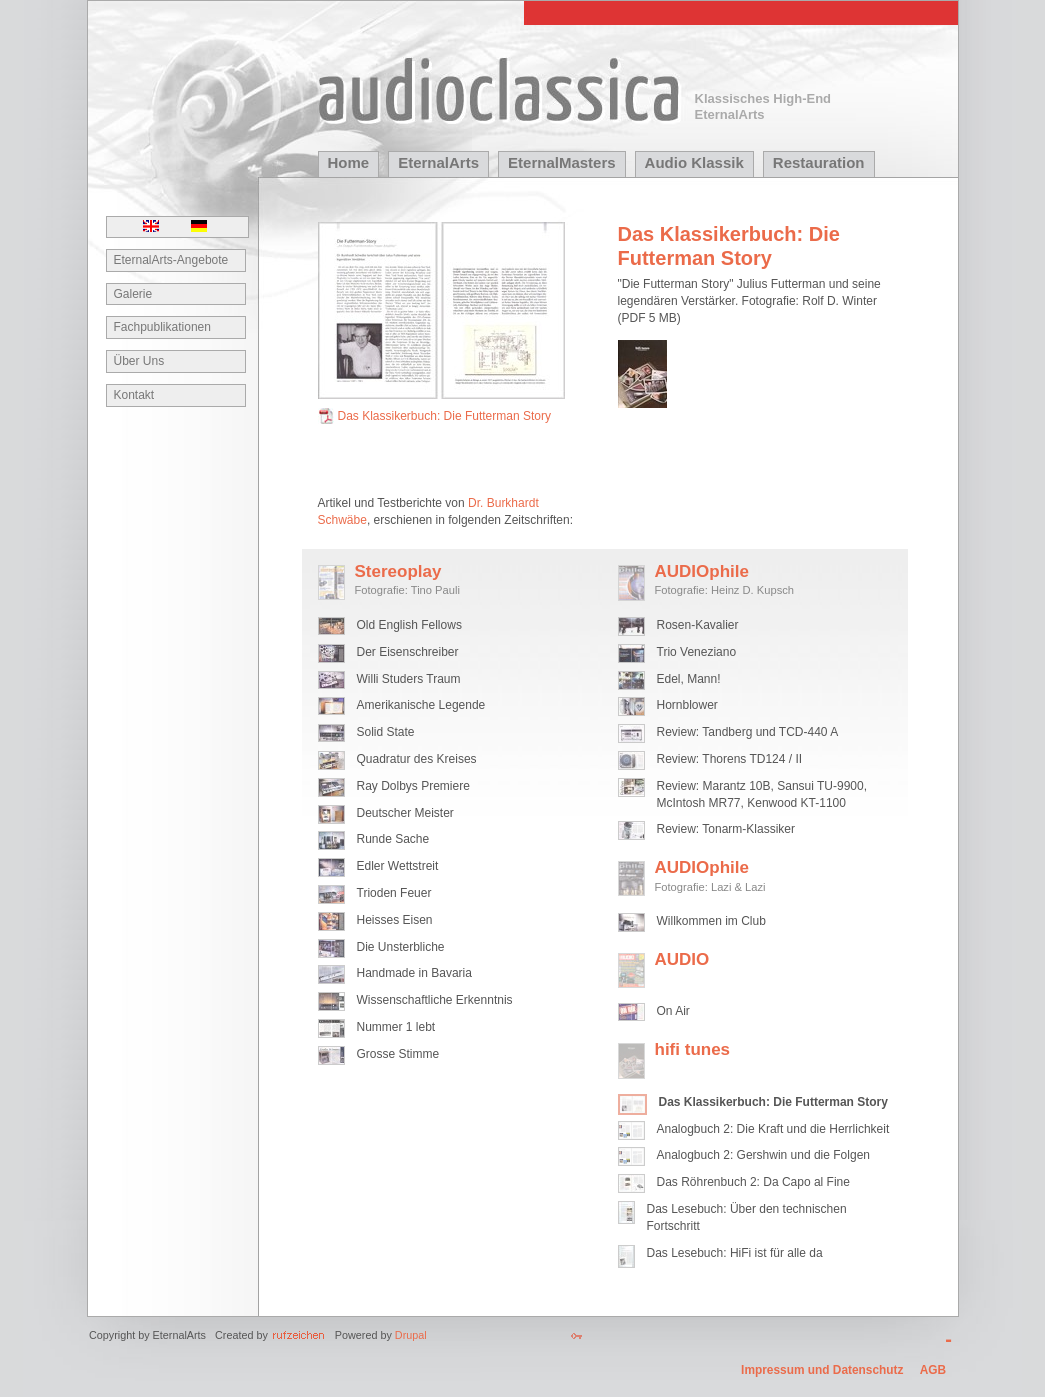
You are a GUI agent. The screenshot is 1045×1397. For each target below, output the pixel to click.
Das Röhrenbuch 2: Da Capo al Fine (753, 1182)
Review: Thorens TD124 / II (730, 759)
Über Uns (139, 361)
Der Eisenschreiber (408, 652)
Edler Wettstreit (398, 866)
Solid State (386, 732)
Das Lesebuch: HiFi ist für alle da (735, 1253)
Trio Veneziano (697, 652)
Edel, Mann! (689, 679)
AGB (933, 1370)
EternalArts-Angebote (171, 260)
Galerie (133, 294)
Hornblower (687, 705)
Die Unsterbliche (401, 947)
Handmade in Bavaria (414, 973)
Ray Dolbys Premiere (413, 786)
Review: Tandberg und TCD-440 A (748, 732)
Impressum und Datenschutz (822, 1370)
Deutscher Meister (405, 813)
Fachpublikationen (162, 327)
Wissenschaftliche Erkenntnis (435, 1000)
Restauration (819, 162)
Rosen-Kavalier (698, 625)
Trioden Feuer (394, 893)
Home (349, 162)
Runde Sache (393, 839)
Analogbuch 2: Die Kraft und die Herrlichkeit (773, 1129)
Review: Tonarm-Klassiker (726, 829)
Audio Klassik (694, 162)
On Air (673, 1011)
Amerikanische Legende (421, 705)
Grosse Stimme (398, 1054)
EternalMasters (562, 162)
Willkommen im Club (711, 921)
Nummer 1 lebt (396, 1027)
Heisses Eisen (395, 920)
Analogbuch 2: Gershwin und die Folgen (763, 1155)
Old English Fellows (409, 625)
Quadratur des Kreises (417, 759)
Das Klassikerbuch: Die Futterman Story (444, 416)
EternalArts (438, 162)
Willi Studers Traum (409, 679)
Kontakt (134, 395)
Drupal (411, 1335)
